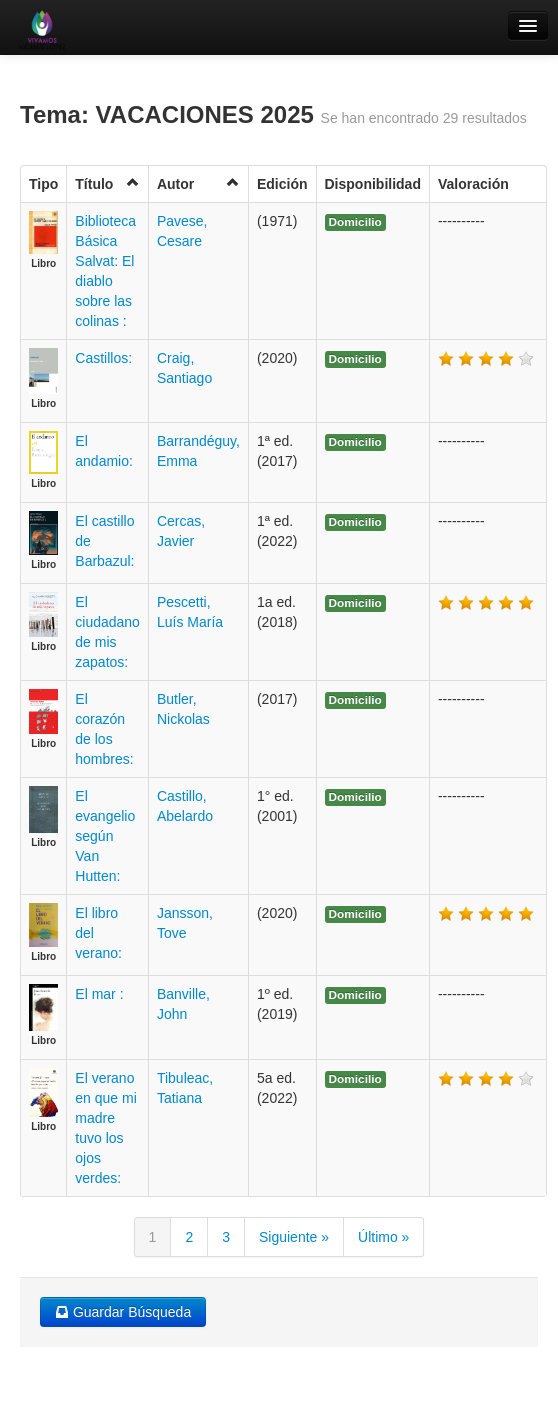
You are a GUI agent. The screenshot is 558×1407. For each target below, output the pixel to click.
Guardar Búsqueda (123, 1312)
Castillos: (103, 358)
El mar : (99, 994)
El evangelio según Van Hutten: (105, 836)
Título (107, 183)
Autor (198, 183)
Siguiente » (294, 1237)
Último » (383, 1237)
